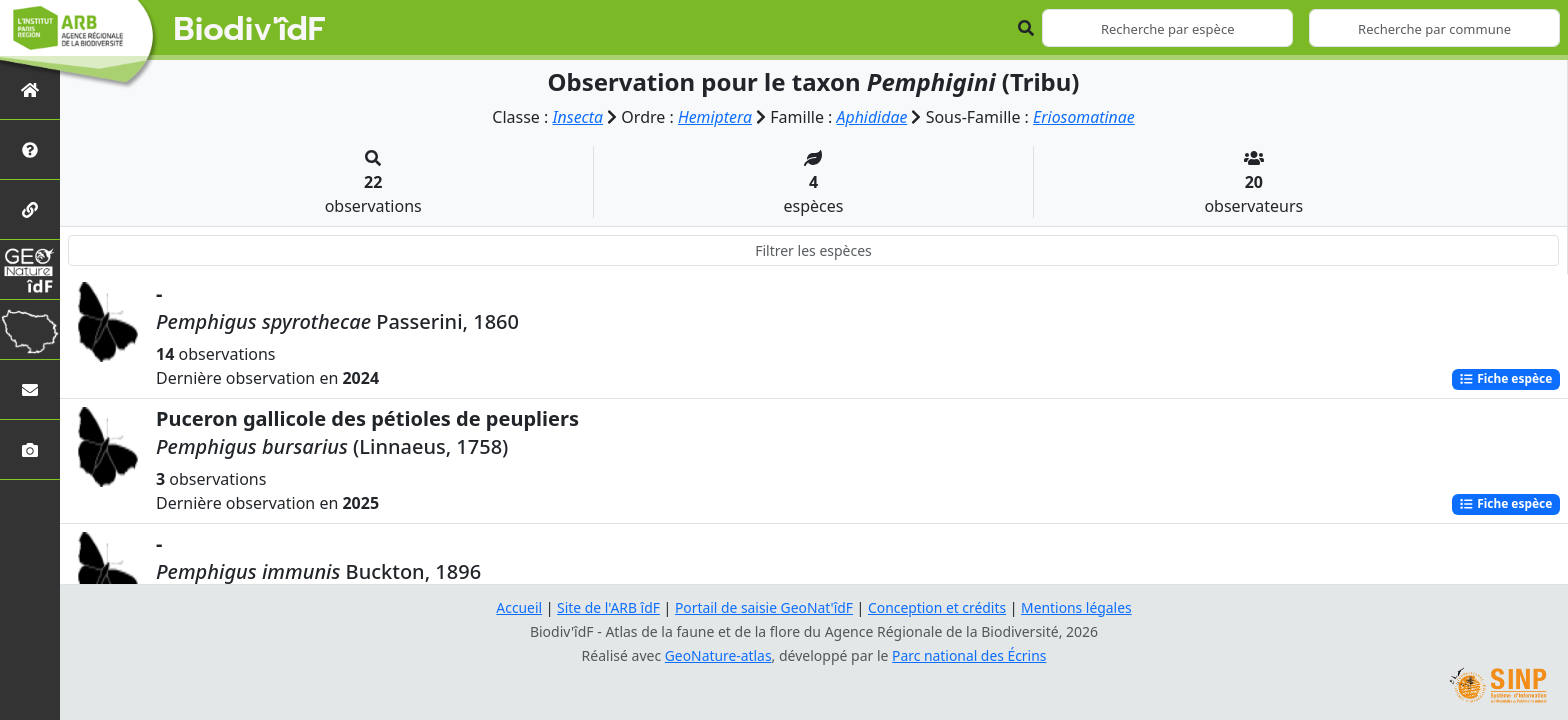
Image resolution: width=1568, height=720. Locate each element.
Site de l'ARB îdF (607, 607)
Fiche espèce (1505, 378)
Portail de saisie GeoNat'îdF (764, 607)
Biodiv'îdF (250, 30)
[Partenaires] (30, 209)
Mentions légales (1079, 607)
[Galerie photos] (30, 449)
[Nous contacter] (30, 389)
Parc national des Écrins (970, 655)
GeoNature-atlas (718, 655)
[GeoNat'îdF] (30, 269)
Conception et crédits (937, 607)
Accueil (517, 607)
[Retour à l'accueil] (30, 89)
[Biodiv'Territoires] (30, 329)
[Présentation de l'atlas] (30, 149)
